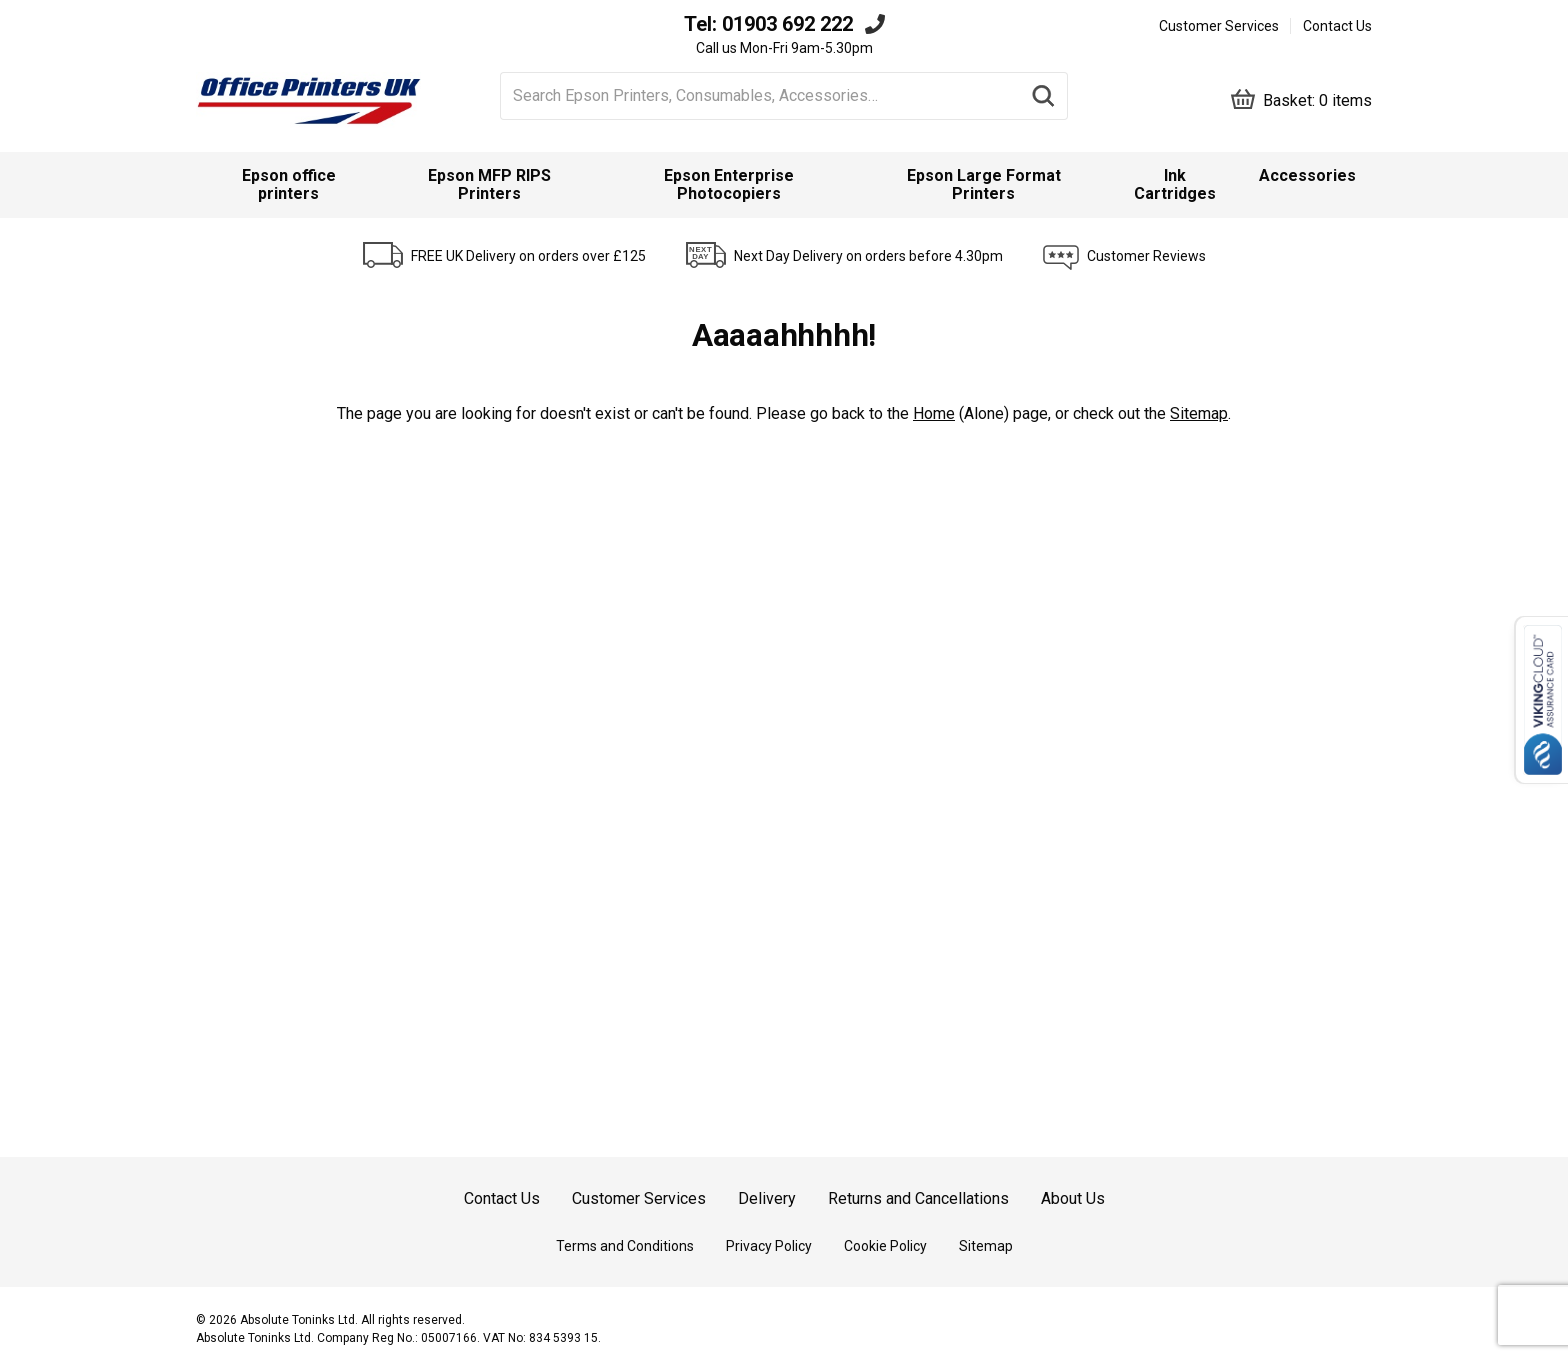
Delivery (767, 1198)
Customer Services (1219, 26)
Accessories (1307, 175)
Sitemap (1199, 413)
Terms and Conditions (625, 1246)
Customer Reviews (1146, 256)
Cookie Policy (885, 1246)
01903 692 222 (787, 24)
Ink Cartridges (1175, 184)
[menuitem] (289, 185)
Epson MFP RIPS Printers (489, 184)
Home (934, 413)
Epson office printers (289, 184)
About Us (1073, 1198)
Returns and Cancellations (918, 1198)
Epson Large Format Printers (984, 184)
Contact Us (1337, 26)
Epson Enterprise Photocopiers (729, 184)
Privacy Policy (769, 1246)
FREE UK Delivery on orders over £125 (528, 256)
